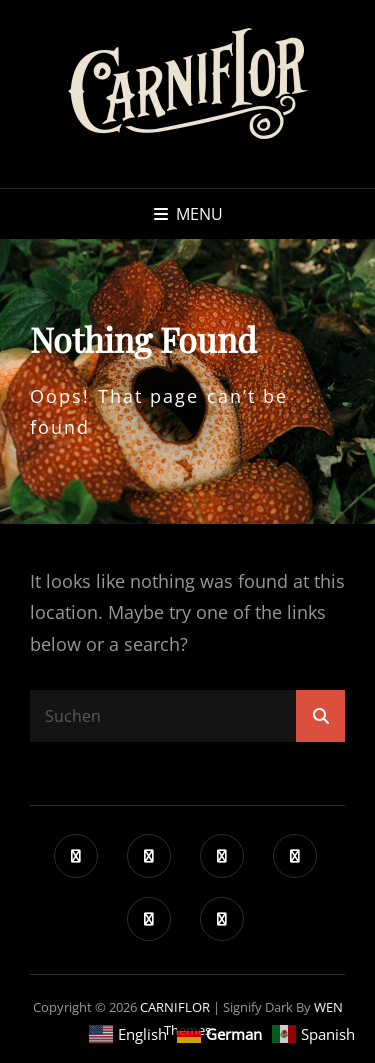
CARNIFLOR (175, 1007)
